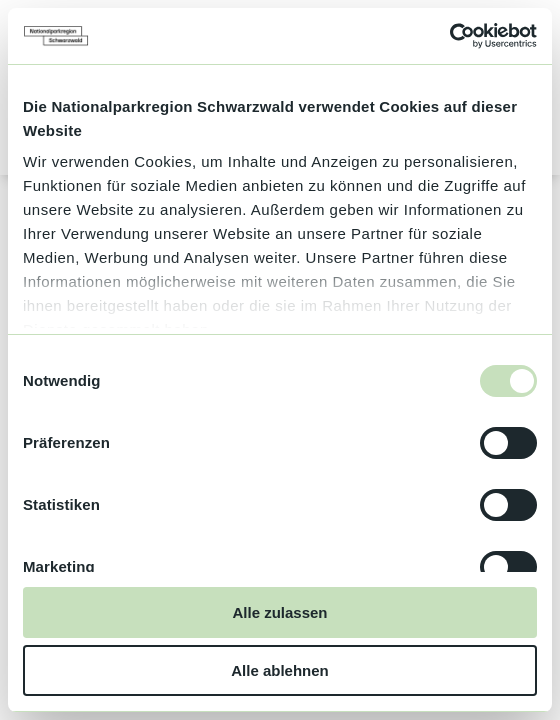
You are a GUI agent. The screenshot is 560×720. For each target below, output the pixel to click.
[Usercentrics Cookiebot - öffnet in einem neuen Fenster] (449, 36)
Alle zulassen (279, 612)
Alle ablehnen (280, 670)
